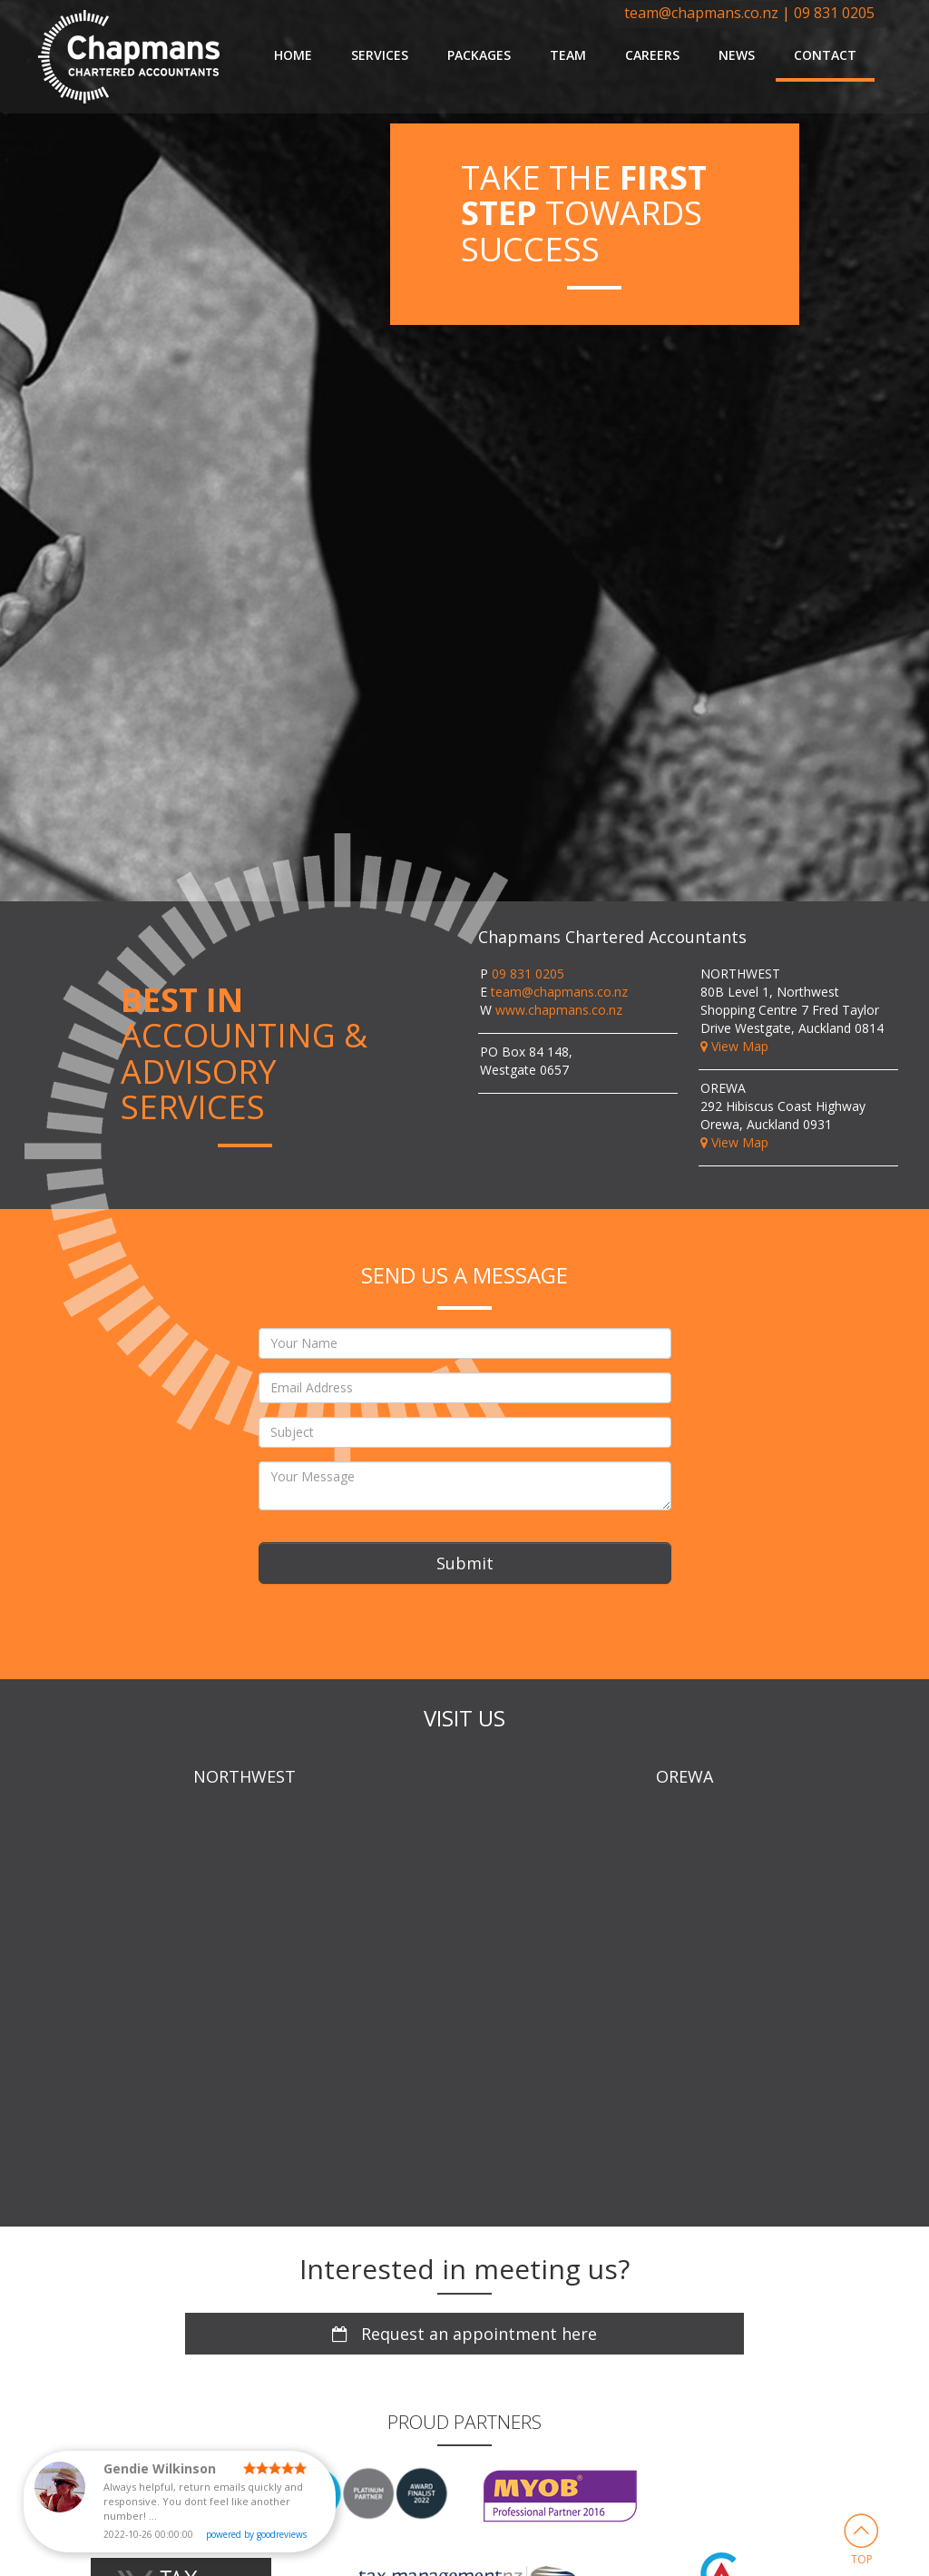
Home (293, 55)
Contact (825, 55)
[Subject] (465, 1432)
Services (379, 55)
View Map (734, 1046)
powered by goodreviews (256, 2534)
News (737, 55)
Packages (479, 55)
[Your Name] (465, 1343)
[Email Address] (465, 1387)
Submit (465, 1563)
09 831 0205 (834, 13)
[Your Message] (465, 1485)
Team (568, 55)
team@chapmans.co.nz (701, 13)
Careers (652, 55)
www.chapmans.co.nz (558, 1009)
